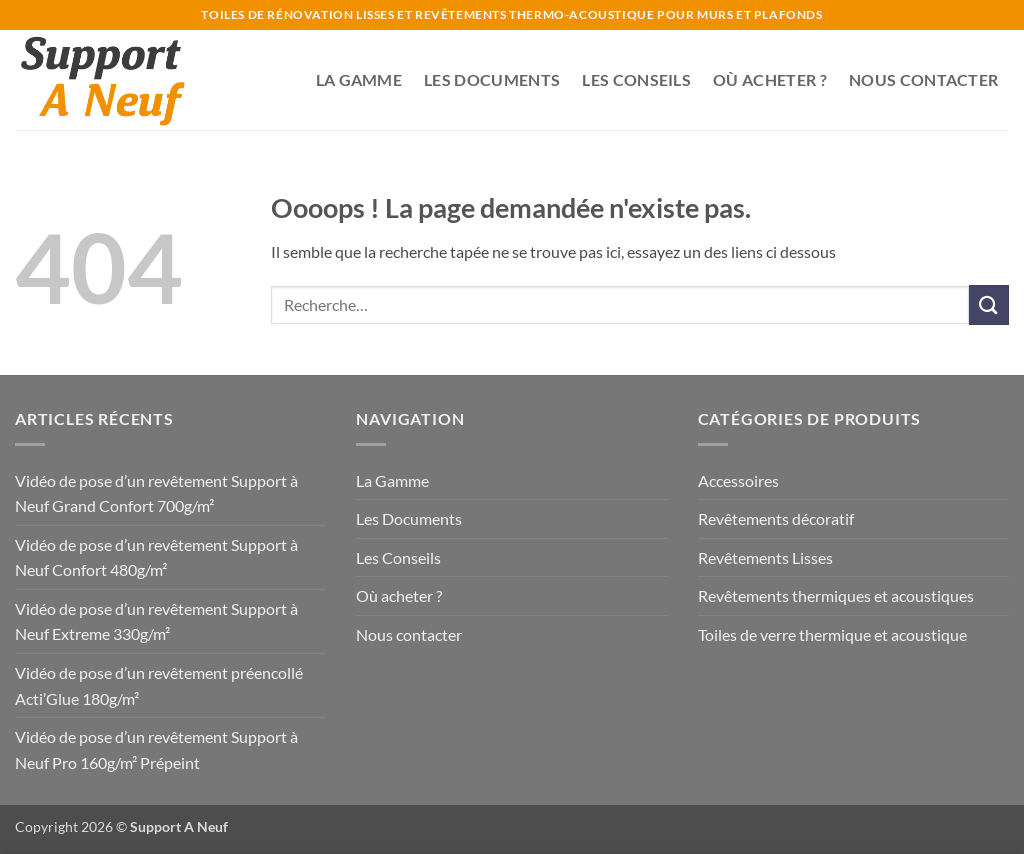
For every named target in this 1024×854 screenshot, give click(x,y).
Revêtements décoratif (776, 518)
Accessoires (738, 480)
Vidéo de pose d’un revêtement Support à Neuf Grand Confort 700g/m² (156, 493)
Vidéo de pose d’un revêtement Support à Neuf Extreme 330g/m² (156, 621)
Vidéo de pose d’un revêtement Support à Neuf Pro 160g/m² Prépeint (156, 749)
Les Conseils (636, 79)
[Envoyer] (989, 304)
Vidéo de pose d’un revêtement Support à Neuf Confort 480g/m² (156, 557)
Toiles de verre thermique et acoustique (832, 634)
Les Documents (492, 79)
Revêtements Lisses (765, 557)
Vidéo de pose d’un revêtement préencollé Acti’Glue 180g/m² (159, 685)
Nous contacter (923, 79)
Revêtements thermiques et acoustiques (836, 595)
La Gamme (359, 79)
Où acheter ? (770, 79)
